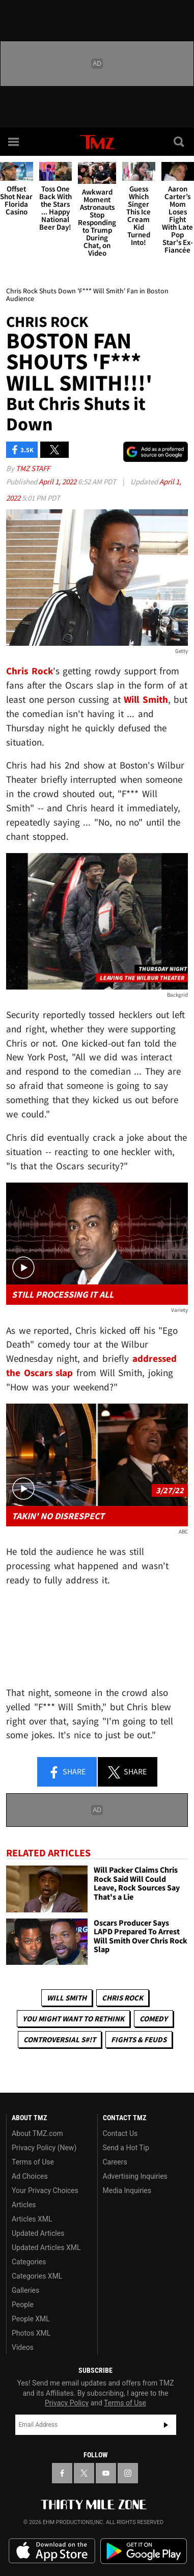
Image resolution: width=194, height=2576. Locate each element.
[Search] (179, 141)
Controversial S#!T (59, 2039)
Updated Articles (38, 2233)
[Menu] (14, 141)
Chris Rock (122, 1998)
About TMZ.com (37, 2133)
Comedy (154, 2018)
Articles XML (32, 2219)
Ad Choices (30, 2176)
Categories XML (37, 2276)
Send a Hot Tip (126, 2148)
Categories (29, 2262)
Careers (115, 2162)
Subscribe (166, 2425)
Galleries (25, 2290)
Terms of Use (33, 2162)
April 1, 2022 (58, 481)
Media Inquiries (127, 2190)
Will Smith (67, 1998)
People (23, 2304)
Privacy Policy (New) (44, 2148)
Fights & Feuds (139, 2039)
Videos (23, 2347)
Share (67, 1772)
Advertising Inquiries (135, 2176)
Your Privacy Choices (45, 2190)
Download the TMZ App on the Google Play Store (143, 2551)
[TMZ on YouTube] (106, 2473)
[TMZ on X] (84, 2473)
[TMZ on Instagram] (128, 2473)
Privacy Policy (67, 2403)
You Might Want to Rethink (73, 2018)
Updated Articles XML (46, 2247)
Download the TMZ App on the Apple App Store (52, 2551)
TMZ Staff (33, 468)
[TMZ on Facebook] (62, 2473)
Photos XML (31, 2333)
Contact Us (120, 2133)
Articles (24, 2205)
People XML (31, 2319)
